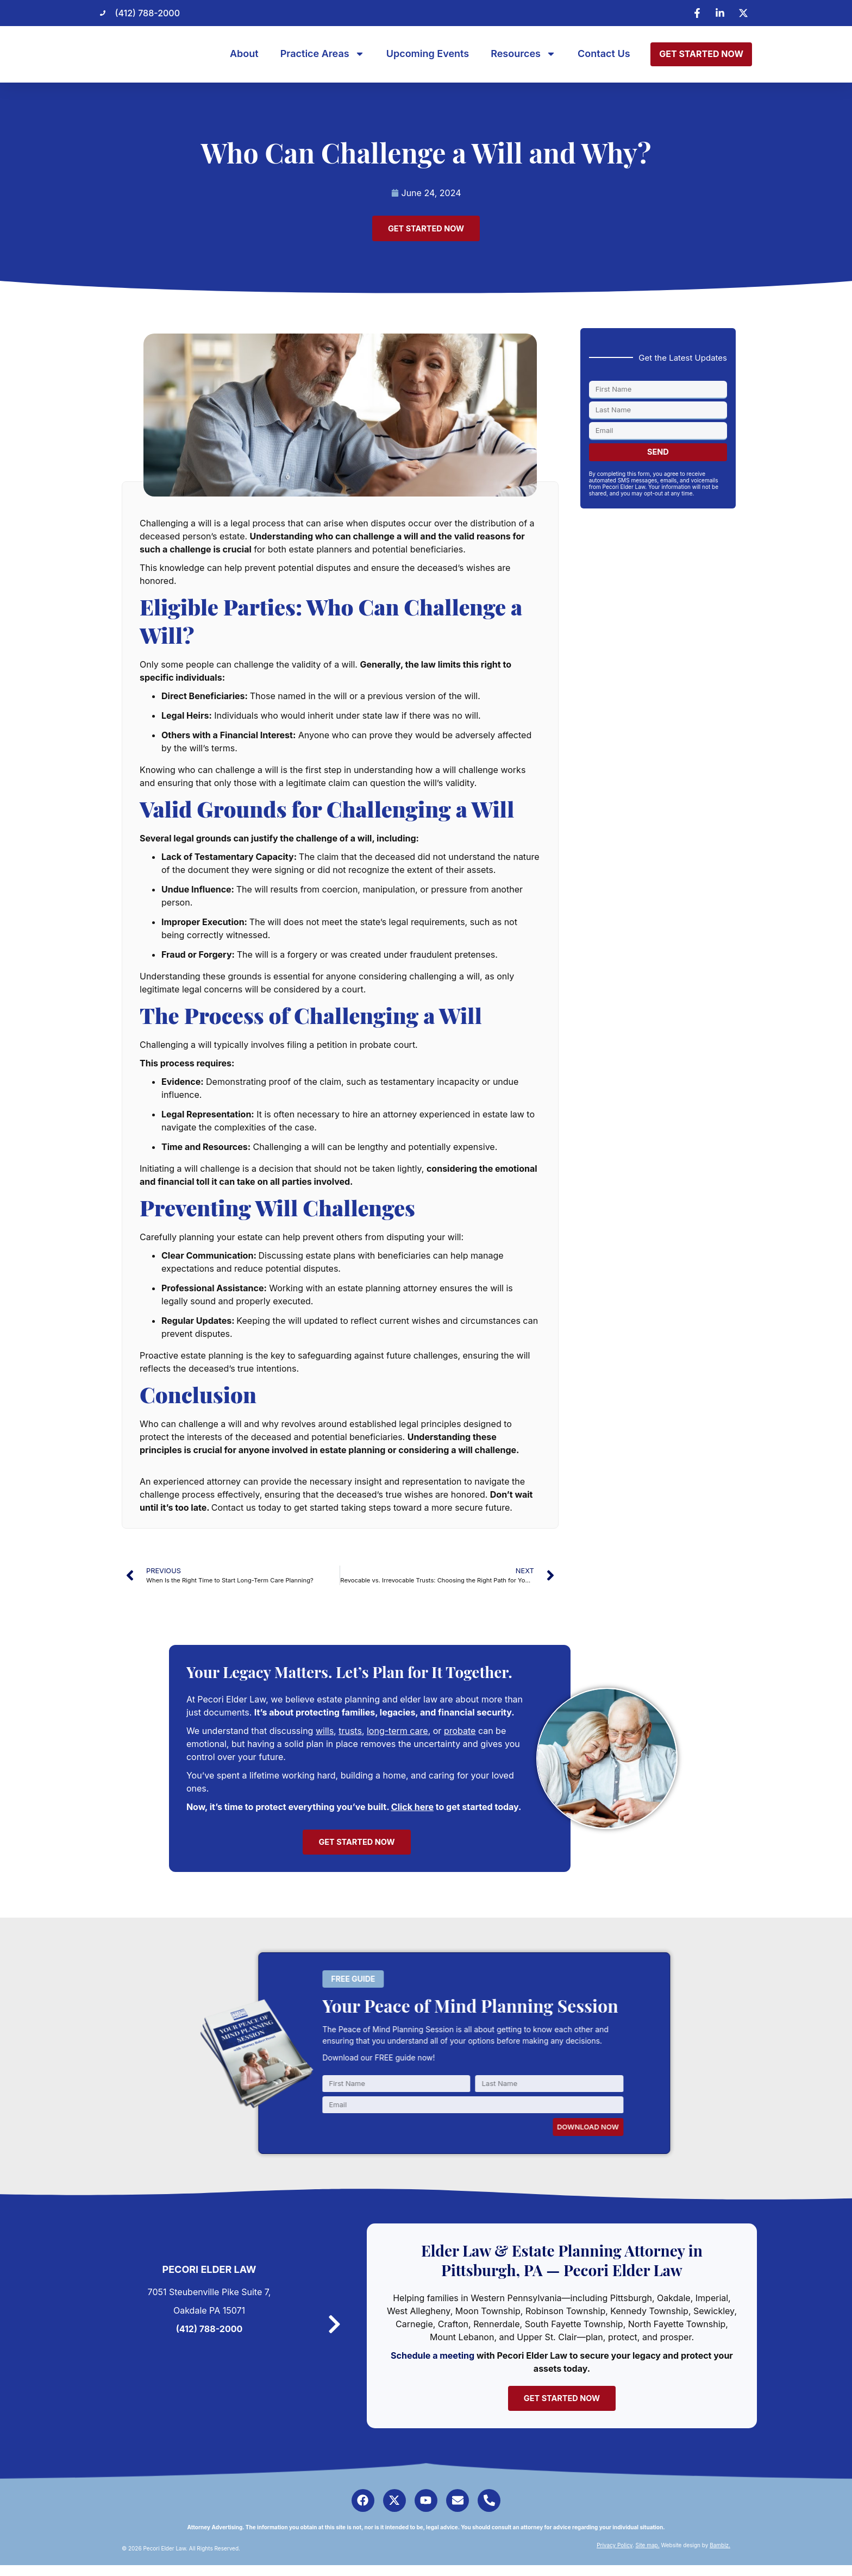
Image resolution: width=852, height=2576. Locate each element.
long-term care (397, 1733)
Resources (523, 53)
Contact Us (604, 53)
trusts (350, 1733)
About (244, 53)
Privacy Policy (614, 2556)
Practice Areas (322, 53)
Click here (412, 1809)
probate (460, 1733)
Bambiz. (720, 2556)
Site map (647, 2556)
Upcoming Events (427, 53)
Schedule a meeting (438, 2360)
